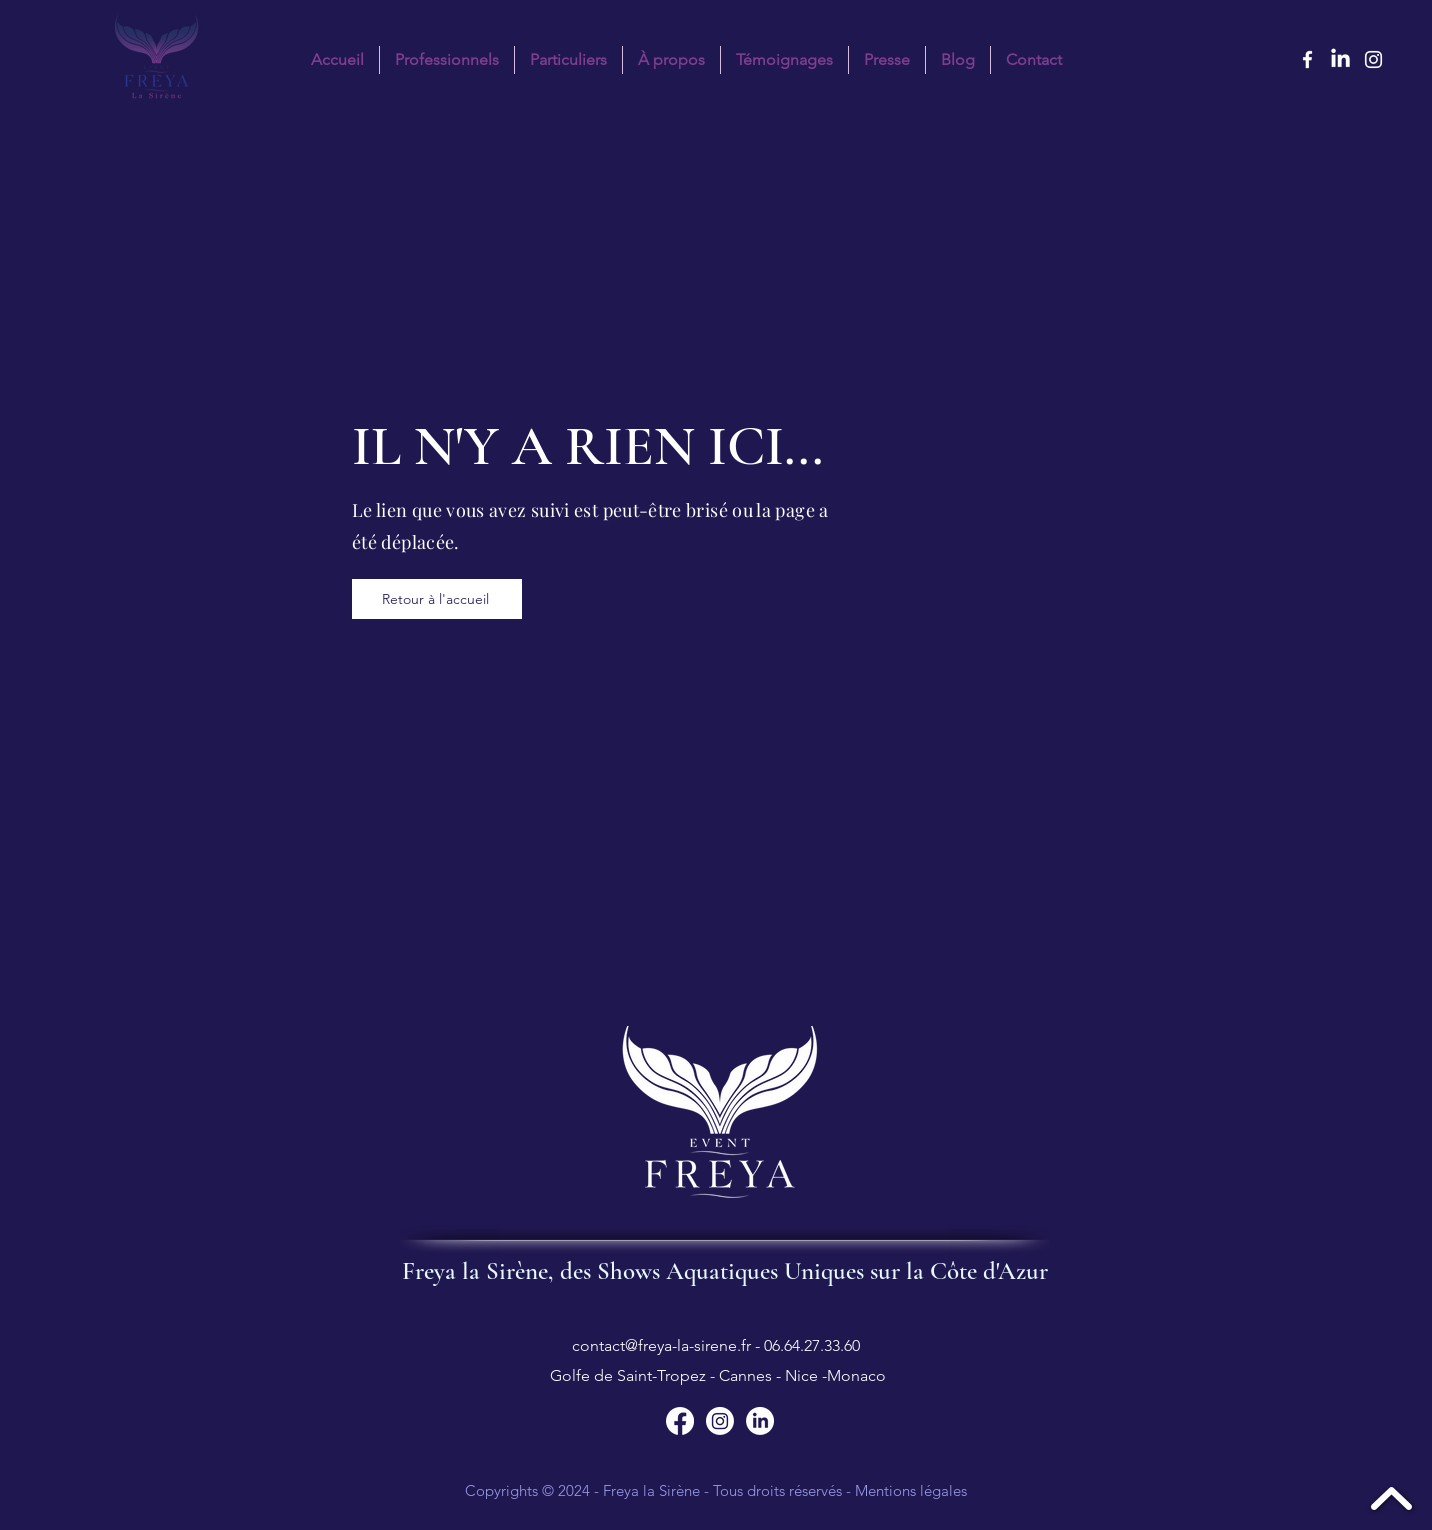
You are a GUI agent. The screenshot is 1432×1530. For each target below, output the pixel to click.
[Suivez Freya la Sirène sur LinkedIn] (760, 1421)
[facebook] (1307, 59)
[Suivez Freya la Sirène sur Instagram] (720, 1421)
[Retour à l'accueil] (437, 599)
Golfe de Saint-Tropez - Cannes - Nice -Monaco (716, 1375)
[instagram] (1373, 59)
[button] (568, 60)
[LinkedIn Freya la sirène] (1340, 59)
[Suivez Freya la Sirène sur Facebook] (680, 1421)
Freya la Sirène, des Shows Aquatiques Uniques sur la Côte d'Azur (725, 1271)
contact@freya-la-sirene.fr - (668, 1345)
